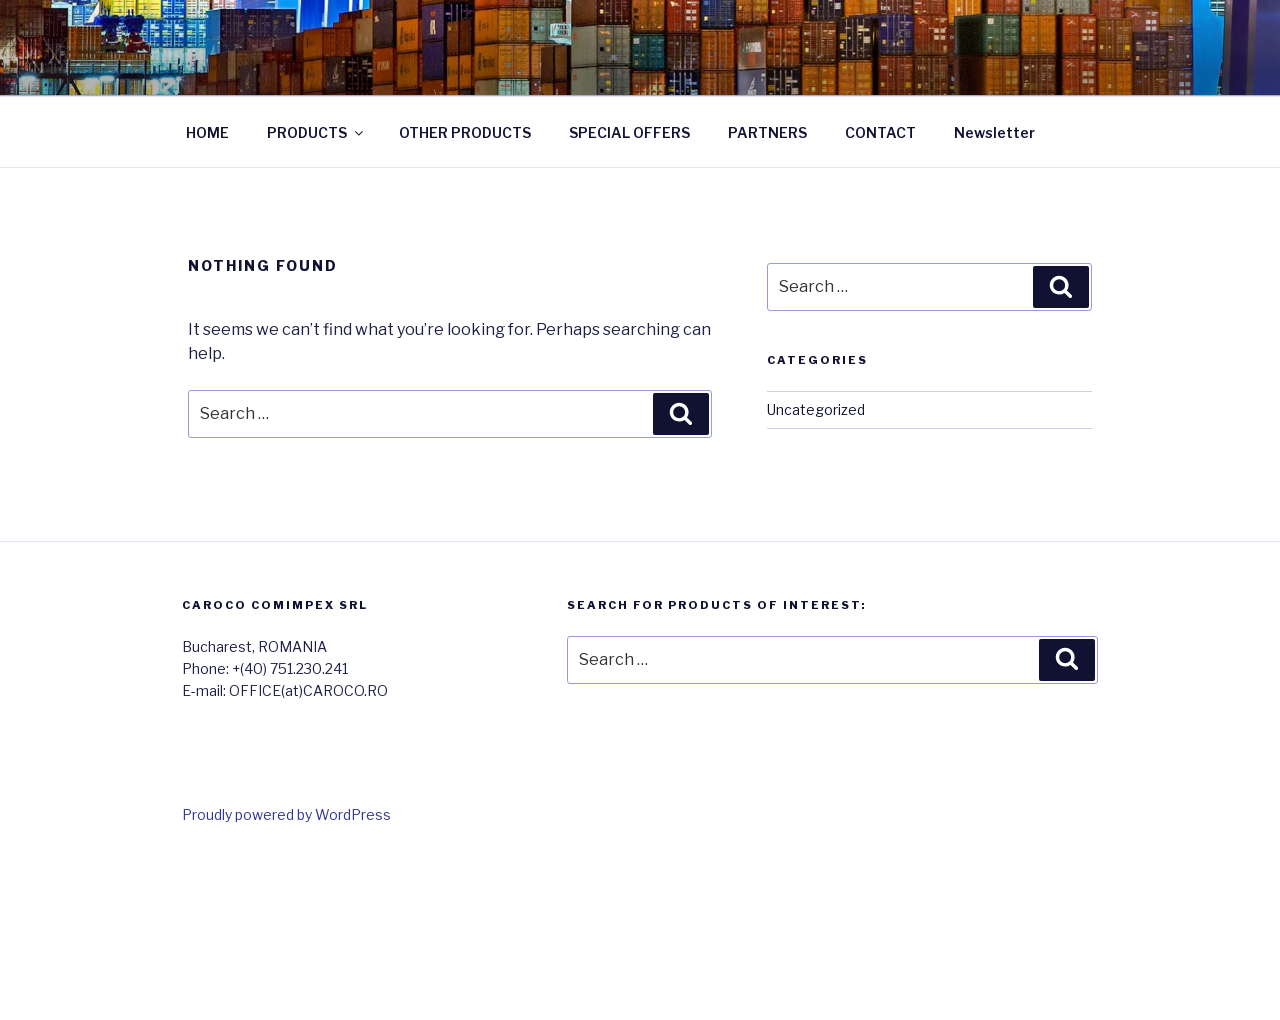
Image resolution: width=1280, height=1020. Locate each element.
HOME (207, 132)
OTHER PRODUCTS (465, 132)
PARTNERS (767, 132)
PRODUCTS (316, 132)
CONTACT (880, 132)
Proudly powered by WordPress (286, 814)
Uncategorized (816, 409)
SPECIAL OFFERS (629, 132)
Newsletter (994, 132)
